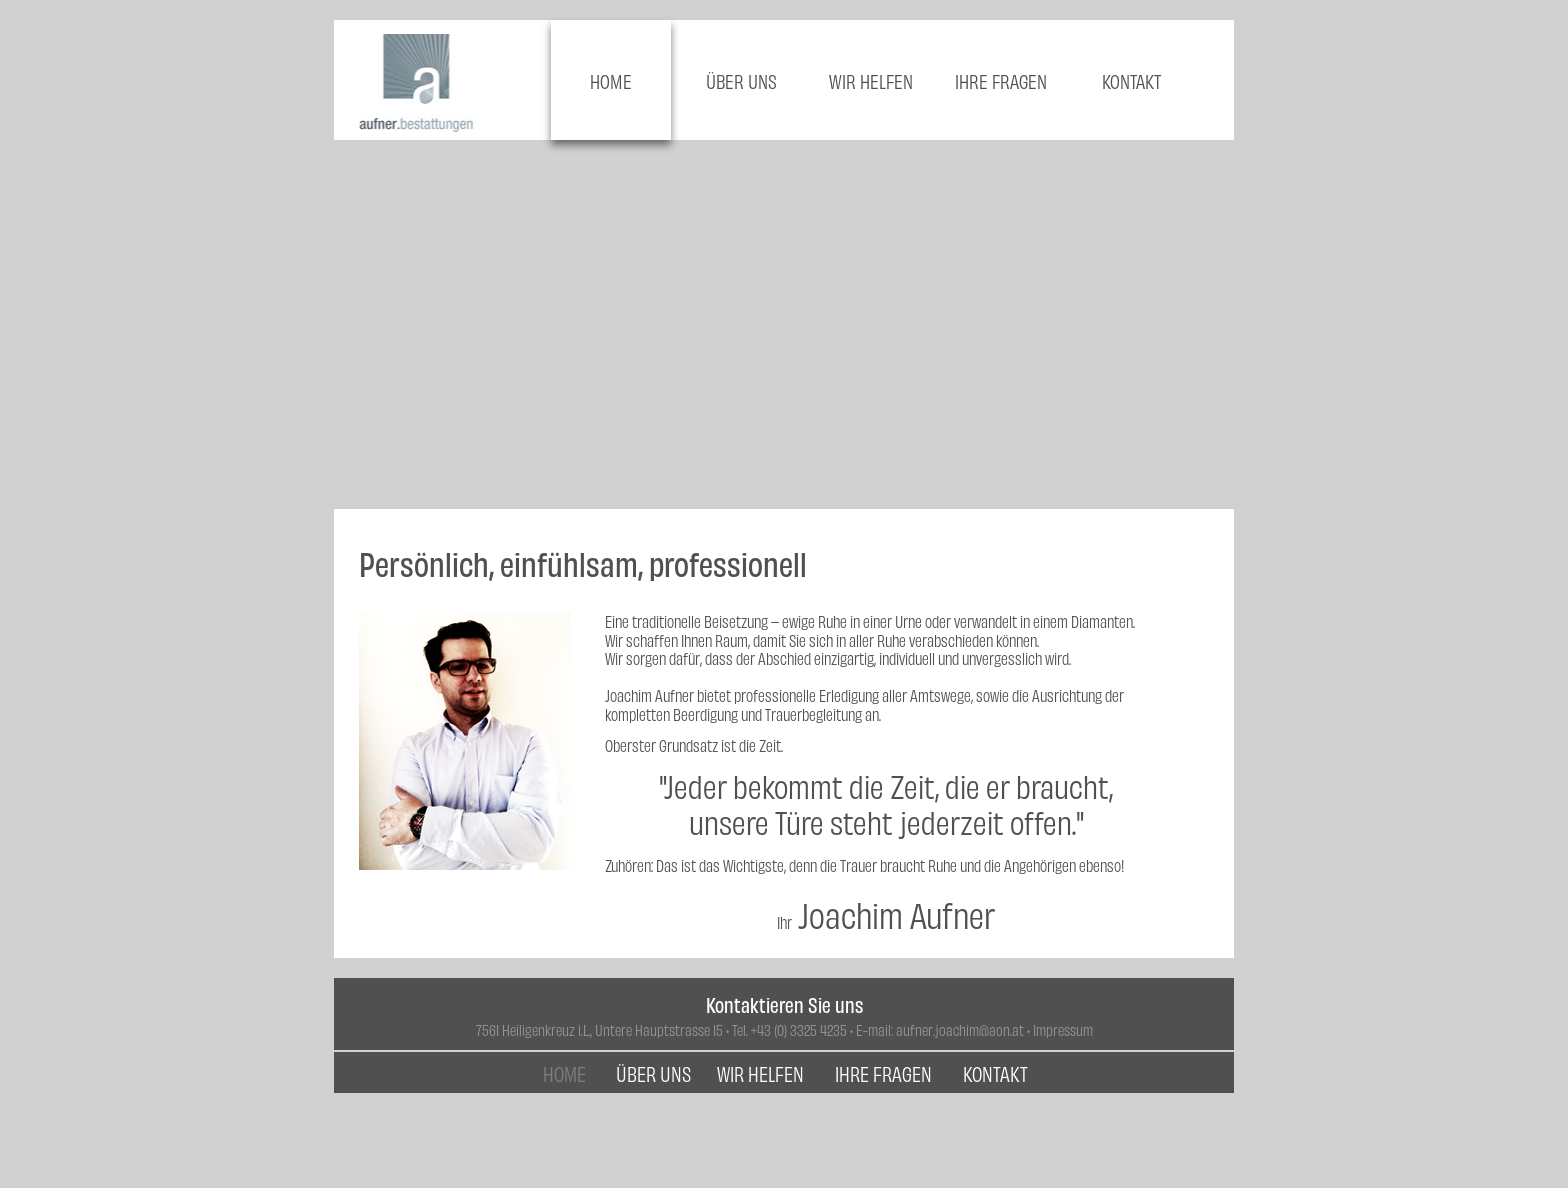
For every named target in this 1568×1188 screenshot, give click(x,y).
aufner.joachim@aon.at (960, 1029)
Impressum (1063, 1029)
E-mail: (876, 1029)
